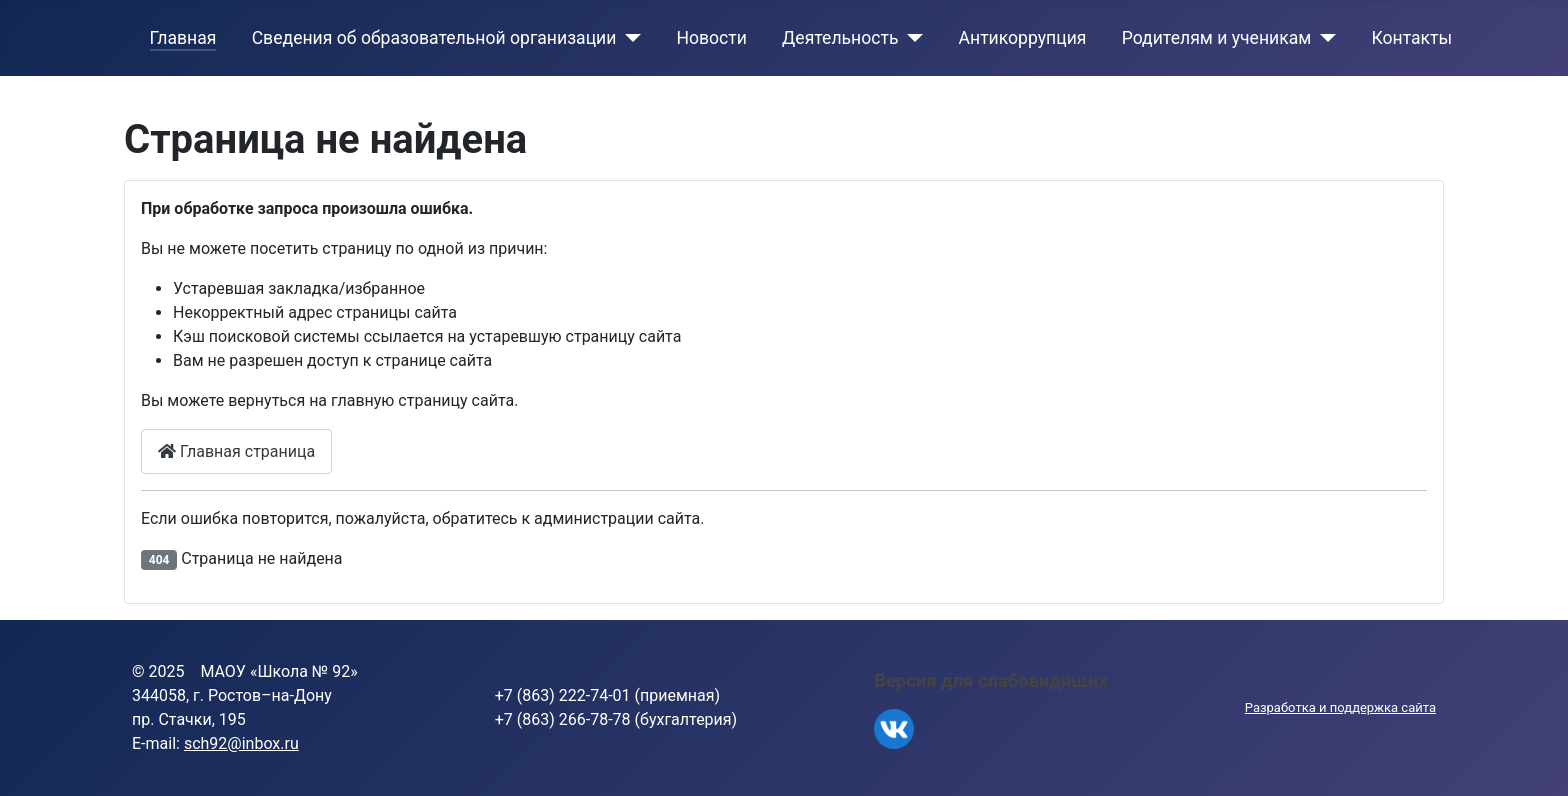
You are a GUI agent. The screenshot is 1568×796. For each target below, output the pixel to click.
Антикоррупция (1023, 38)
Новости (711, 38)
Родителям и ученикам (1217, 38)
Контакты (1411, 38)
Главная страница (236, 451)
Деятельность (840, 38)
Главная (183, 38)
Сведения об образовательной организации (434, 38)
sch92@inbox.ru (241, 743)
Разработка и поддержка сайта (1340, 707)
